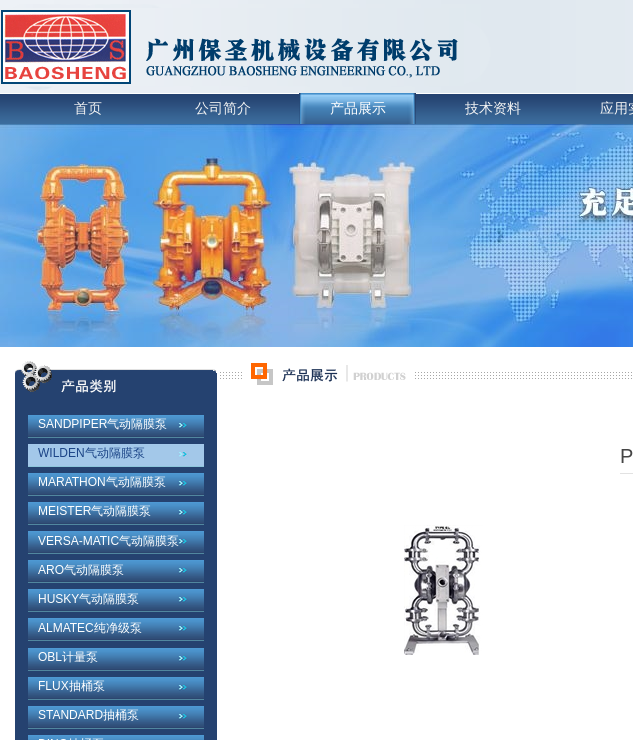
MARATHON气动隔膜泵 (102, 482)
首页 (88, 108)
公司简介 (223, 108)
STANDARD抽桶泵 (88, 715)
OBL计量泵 (68, 657)
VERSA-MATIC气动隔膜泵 (108, 541)
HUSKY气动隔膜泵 (88, 599)
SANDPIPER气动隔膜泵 (102, 424)
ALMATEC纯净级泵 (90, 628)
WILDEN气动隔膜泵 (91, 453)
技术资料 (493, 108)
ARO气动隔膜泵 (81, 570)
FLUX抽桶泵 (71, 686)
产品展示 (358, 108)
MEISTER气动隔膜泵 (94, 511)
